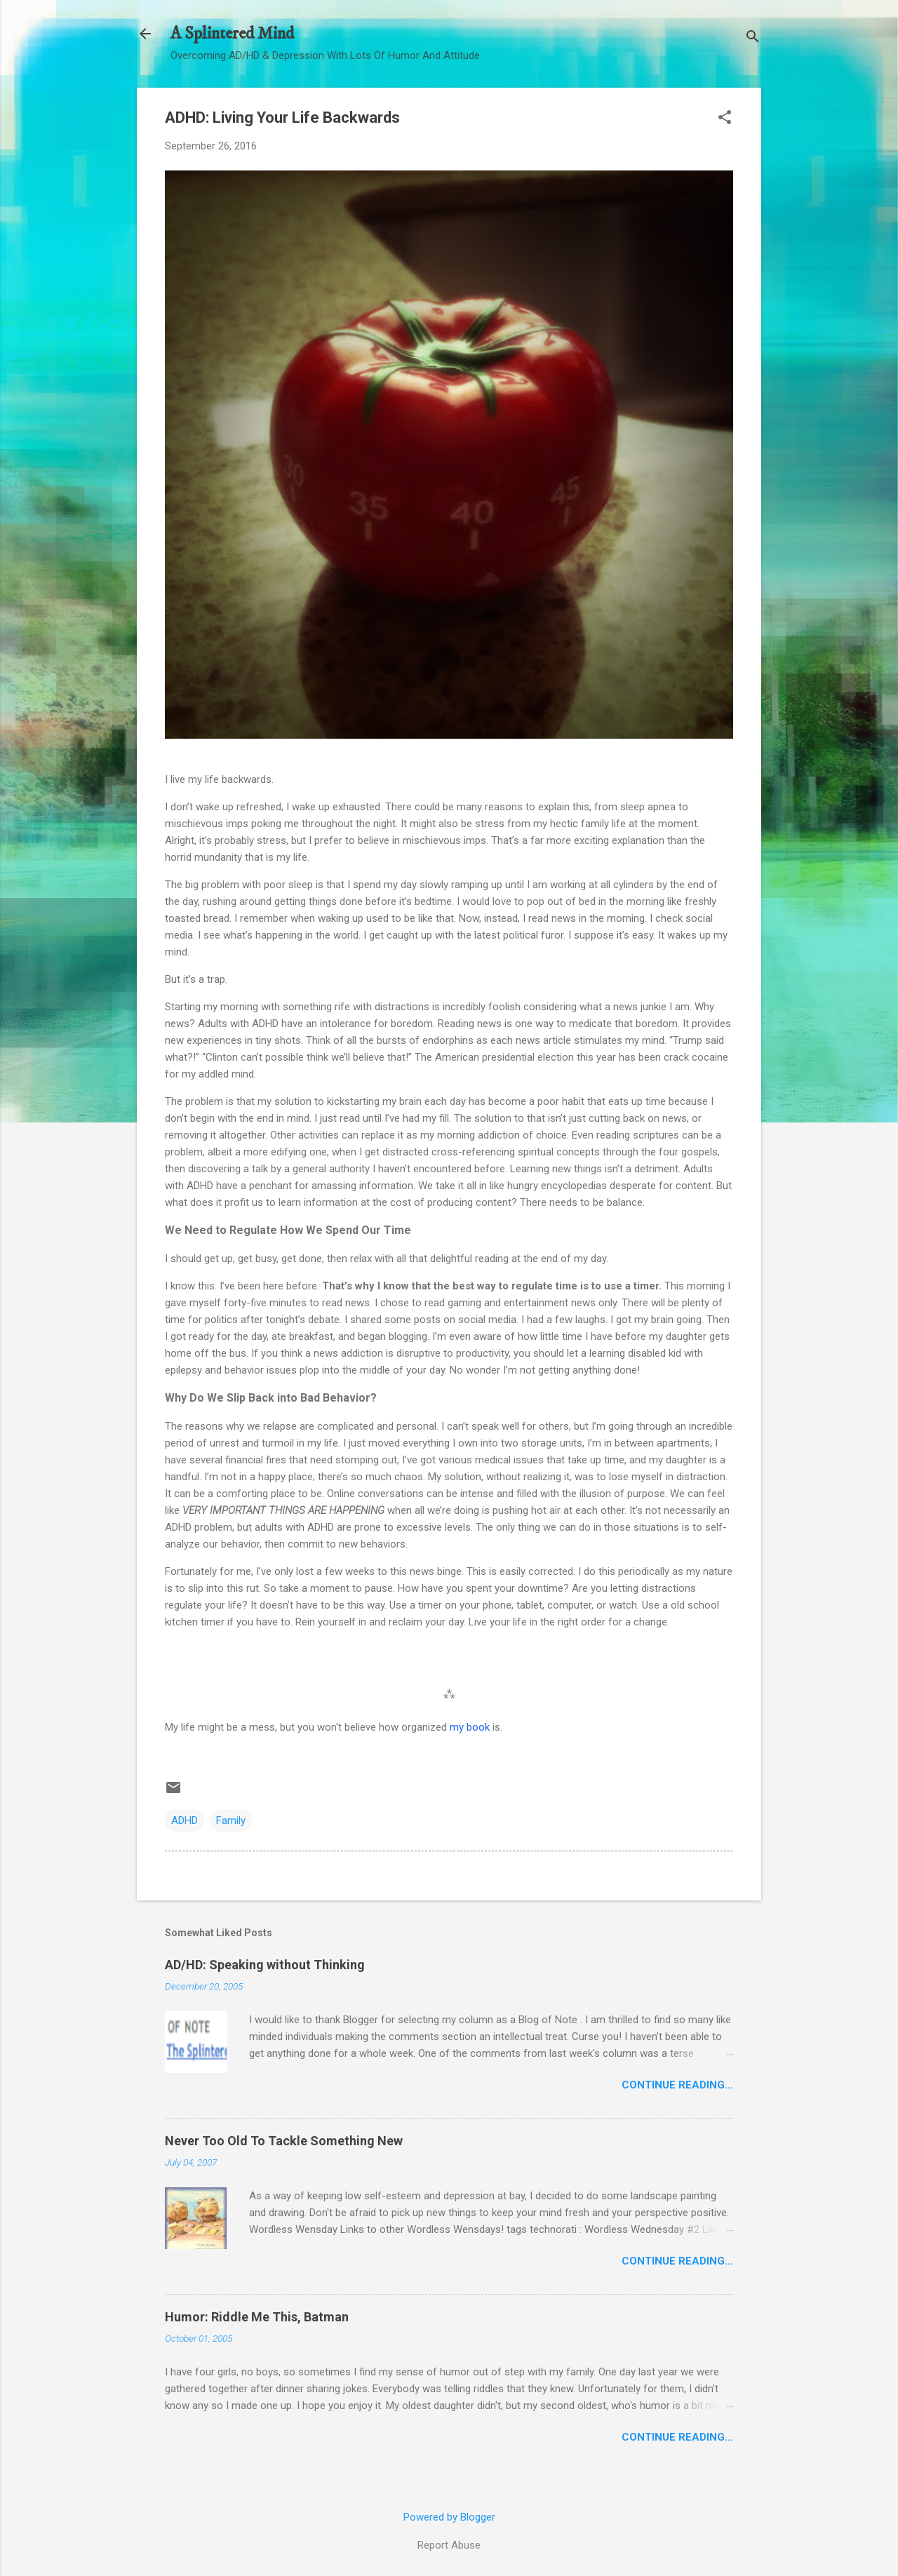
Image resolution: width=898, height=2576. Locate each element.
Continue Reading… (677, 2085)
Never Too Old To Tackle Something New (284, 2140)
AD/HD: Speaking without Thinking (265, 1964)
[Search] (752, 38)
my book (470, 1727)
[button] (724, 118)
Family (231, 1820)
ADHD (184, 1820)
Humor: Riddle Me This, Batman (257, 2316)
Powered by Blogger (449, 2517)
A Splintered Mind (232, 33)
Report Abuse (449, 2545)
